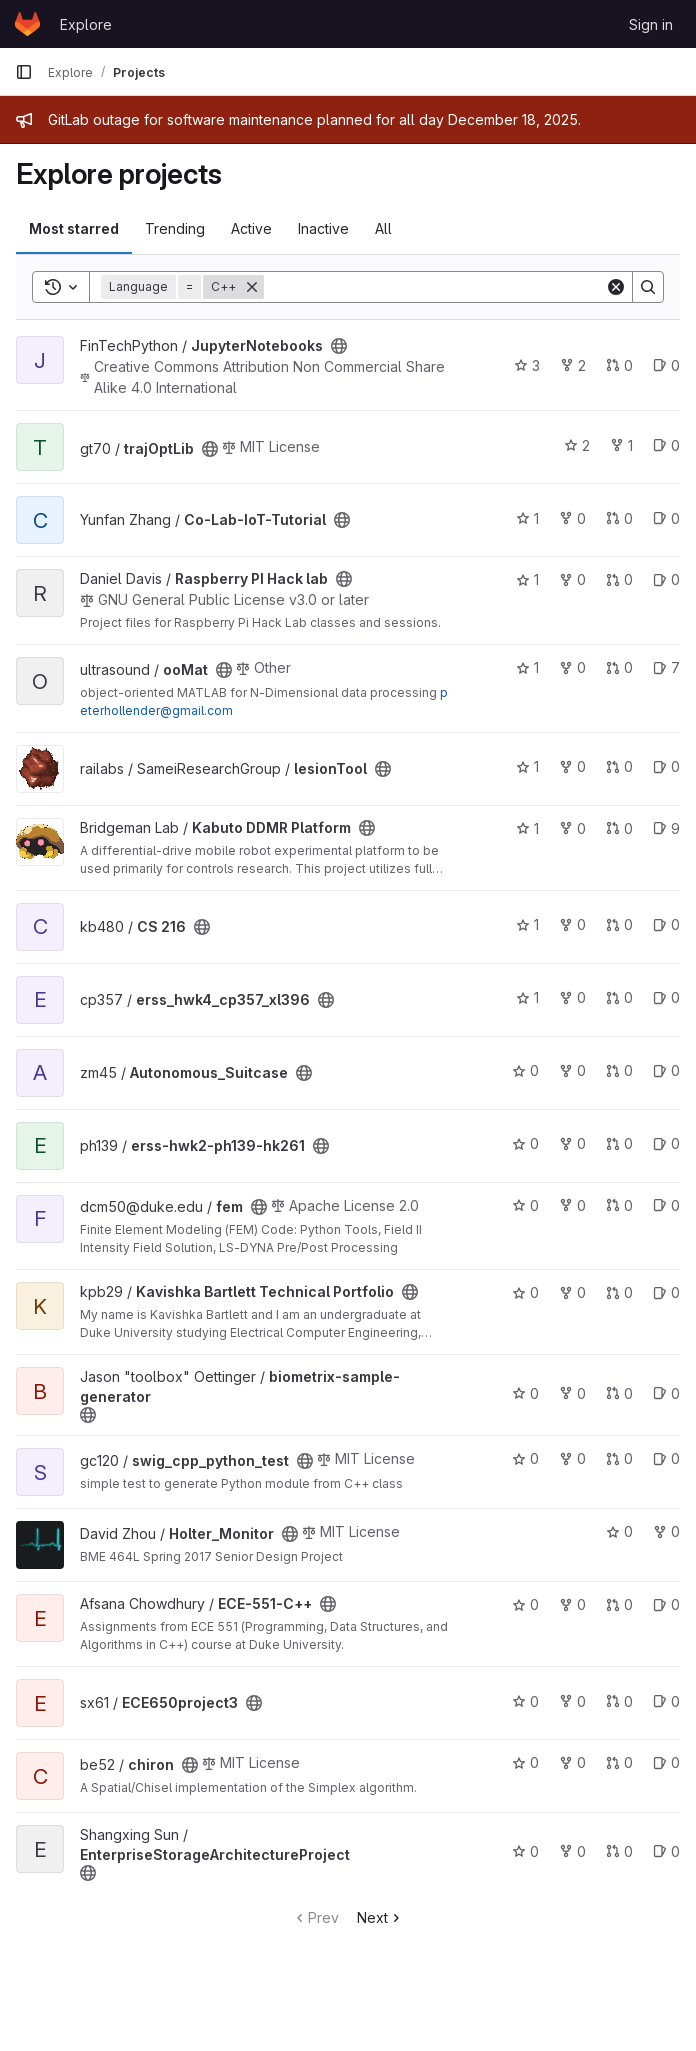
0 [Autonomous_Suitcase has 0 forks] (572, 1070)
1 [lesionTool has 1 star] (527, 766)
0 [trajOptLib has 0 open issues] (666, 445)
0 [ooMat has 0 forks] (572, 667)
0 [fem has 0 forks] (572, 1205)
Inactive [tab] (323, 228)
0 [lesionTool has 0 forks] (572, 766)
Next (380, 1917)
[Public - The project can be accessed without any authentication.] (339, 346)
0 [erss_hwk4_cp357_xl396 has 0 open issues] (666, 997)
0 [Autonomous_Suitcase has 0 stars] (525, 1070)
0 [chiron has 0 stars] (525, 1762)
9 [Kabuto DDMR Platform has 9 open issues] (666, 828)
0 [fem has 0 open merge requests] (619, 1205)
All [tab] (383, 228)
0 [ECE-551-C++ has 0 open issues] (666, 1604)
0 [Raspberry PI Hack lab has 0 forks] (572, 579)
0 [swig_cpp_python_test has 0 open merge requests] (619, 1458)
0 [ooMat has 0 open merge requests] (619, 667)
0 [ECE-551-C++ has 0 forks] (572, 1604)
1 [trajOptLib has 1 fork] (621, 445)
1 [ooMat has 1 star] (527, 667)
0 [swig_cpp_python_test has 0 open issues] (666, 1458)
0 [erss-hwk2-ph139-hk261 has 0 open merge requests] (619, 1143)
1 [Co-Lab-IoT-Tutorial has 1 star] (527, 518)
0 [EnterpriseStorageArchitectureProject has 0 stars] (525, 1851)
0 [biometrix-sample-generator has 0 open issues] (666, 1393)
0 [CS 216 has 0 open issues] (666, 924)
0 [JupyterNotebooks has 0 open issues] (666, 365)
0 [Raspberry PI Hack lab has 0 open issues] (666, 579)
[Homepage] (27, 24)
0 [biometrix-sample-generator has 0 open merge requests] (619, 1393)
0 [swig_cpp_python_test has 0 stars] (525, 1458)
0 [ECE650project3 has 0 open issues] (666, 1701)
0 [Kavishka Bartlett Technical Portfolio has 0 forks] (572, 1292)
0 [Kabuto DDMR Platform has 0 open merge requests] (619, 828)
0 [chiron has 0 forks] (572, 1762)
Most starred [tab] (74, 228)
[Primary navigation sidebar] (24, 72)
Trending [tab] (175, 228)
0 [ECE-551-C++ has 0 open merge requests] (619, 1604)
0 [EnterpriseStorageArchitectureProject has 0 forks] (572, 1851)
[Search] (434, 287)
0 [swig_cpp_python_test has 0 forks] (572, 1458)
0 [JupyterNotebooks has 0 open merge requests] (619, 365)
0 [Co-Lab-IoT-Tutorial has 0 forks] (572, 518)
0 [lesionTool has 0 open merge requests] (619, 766)
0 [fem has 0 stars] (525, 1205)
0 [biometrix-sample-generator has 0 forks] (572, 1393)
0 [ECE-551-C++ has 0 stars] (525, 1604)
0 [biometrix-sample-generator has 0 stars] (525, 1393)
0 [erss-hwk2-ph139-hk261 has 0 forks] (572, 1143)
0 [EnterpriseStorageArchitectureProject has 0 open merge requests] (619, 1851)
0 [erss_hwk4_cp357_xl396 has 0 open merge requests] (619, 997)
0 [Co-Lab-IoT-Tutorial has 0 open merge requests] (619, 518)
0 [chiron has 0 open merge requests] (619, 1762)
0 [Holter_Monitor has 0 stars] (619, 1531)
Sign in (651, 24)
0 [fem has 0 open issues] (666, 1205)
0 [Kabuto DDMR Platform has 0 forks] (572, 828)
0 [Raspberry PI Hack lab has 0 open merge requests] (619, 579)
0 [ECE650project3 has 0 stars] (525, 1701)
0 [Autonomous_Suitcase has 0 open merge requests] (619, 1070)
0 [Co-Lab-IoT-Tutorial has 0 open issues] (666, 518)
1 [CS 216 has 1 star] (527, 924)
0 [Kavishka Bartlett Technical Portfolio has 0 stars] (525, 1292)
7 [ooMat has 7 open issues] (666, 667)
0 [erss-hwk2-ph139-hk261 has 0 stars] (525, 1143)
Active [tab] (251, 228)
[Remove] (252, 287)
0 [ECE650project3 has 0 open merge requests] (619, 1701)
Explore (86, 24)
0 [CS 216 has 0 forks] (572, 924)
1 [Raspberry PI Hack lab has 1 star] (527, 579)
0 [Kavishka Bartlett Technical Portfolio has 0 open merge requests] (619, 1292)
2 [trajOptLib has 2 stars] (577, 445)
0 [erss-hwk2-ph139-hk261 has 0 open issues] (666, 1143)
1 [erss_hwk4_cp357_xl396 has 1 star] (527, 997)
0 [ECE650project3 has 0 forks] (572, 1701)
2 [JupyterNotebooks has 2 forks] (573, 365)
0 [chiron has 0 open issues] (666, 1762)
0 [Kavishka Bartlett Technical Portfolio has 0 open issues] (666, 1292)
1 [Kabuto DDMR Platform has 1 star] (527, 828)
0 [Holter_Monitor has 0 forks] (666, 1531)
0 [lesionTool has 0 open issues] (666, 766)
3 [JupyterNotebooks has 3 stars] (527, 365)
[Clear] (616, 287)
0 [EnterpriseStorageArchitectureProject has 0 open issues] (666, 1851)
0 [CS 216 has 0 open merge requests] (619, 924)
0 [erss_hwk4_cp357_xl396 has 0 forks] (572, 997)
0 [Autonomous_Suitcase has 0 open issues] (666, 1070)
